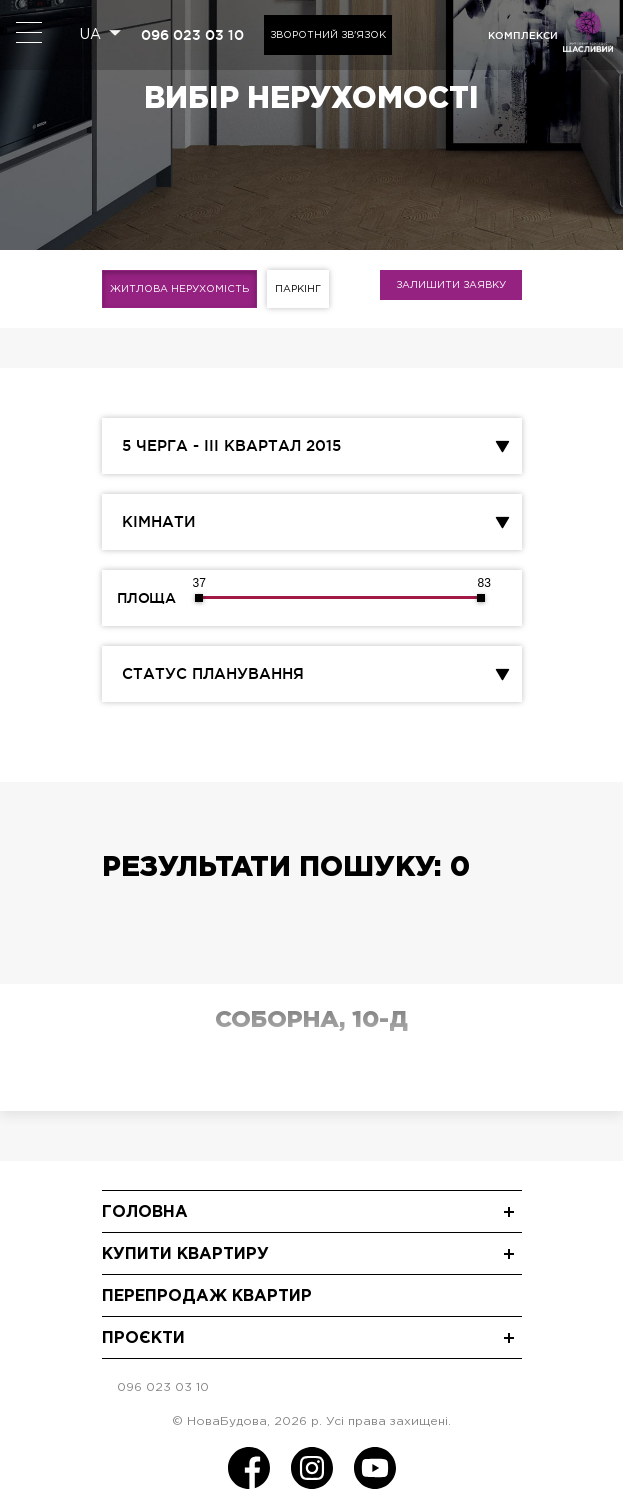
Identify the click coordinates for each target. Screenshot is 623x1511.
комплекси (523, 35)
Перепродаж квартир (207, 1296)
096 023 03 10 (192, 35)
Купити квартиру (185, 1254)
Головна (145, 1212)
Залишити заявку (451, 285)
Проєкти (143, 1338)
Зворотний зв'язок (328, 35)
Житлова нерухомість (179, 289)
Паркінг (298, 289)
